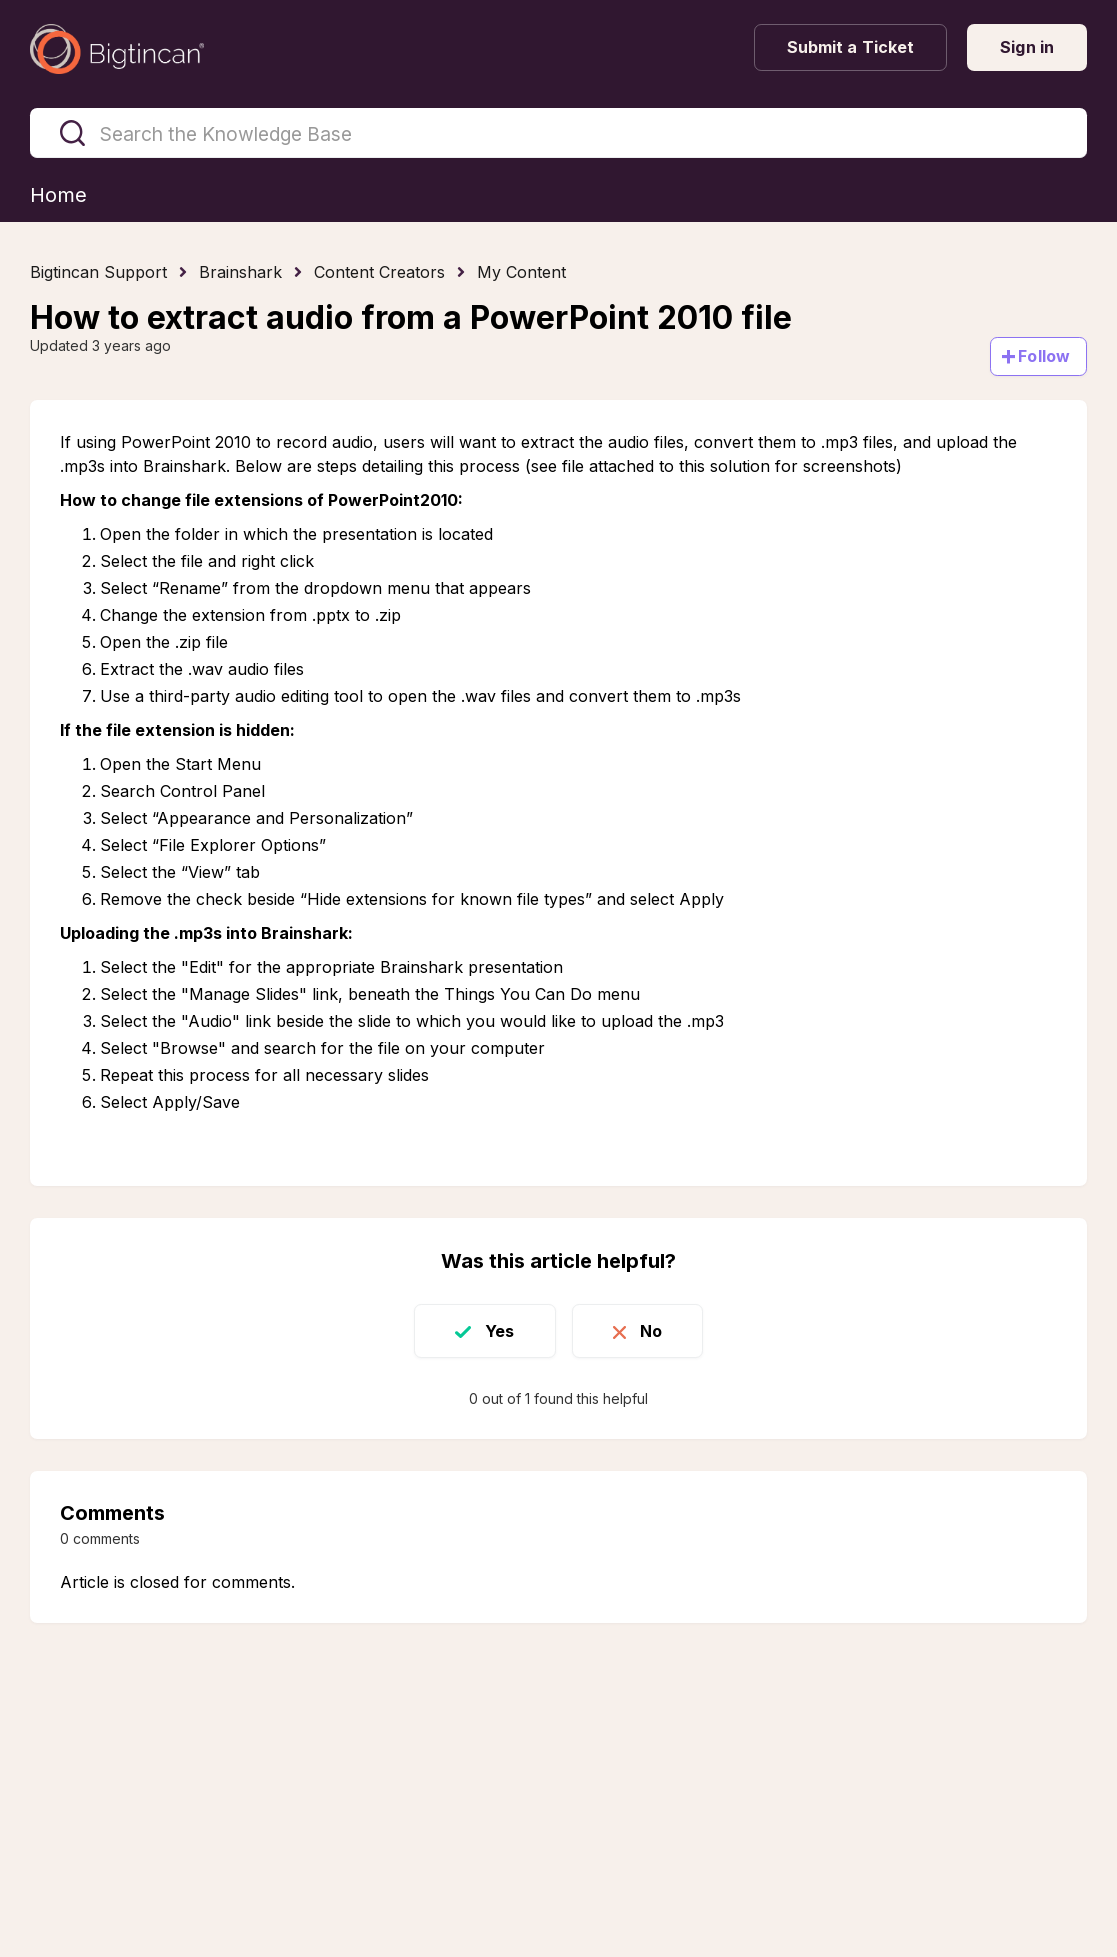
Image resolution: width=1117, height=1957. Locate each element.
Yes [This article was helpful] (499, 1331)
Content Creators (379, 272)
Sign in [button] (1027, 47)
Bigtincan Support (98, 272)
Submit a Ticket (851, 47)
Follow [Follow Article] (1044, 356)
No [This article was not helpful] (651, 1331)
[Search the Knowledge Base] (558, 133)
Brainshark (240, 272)
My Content (521, 272)
